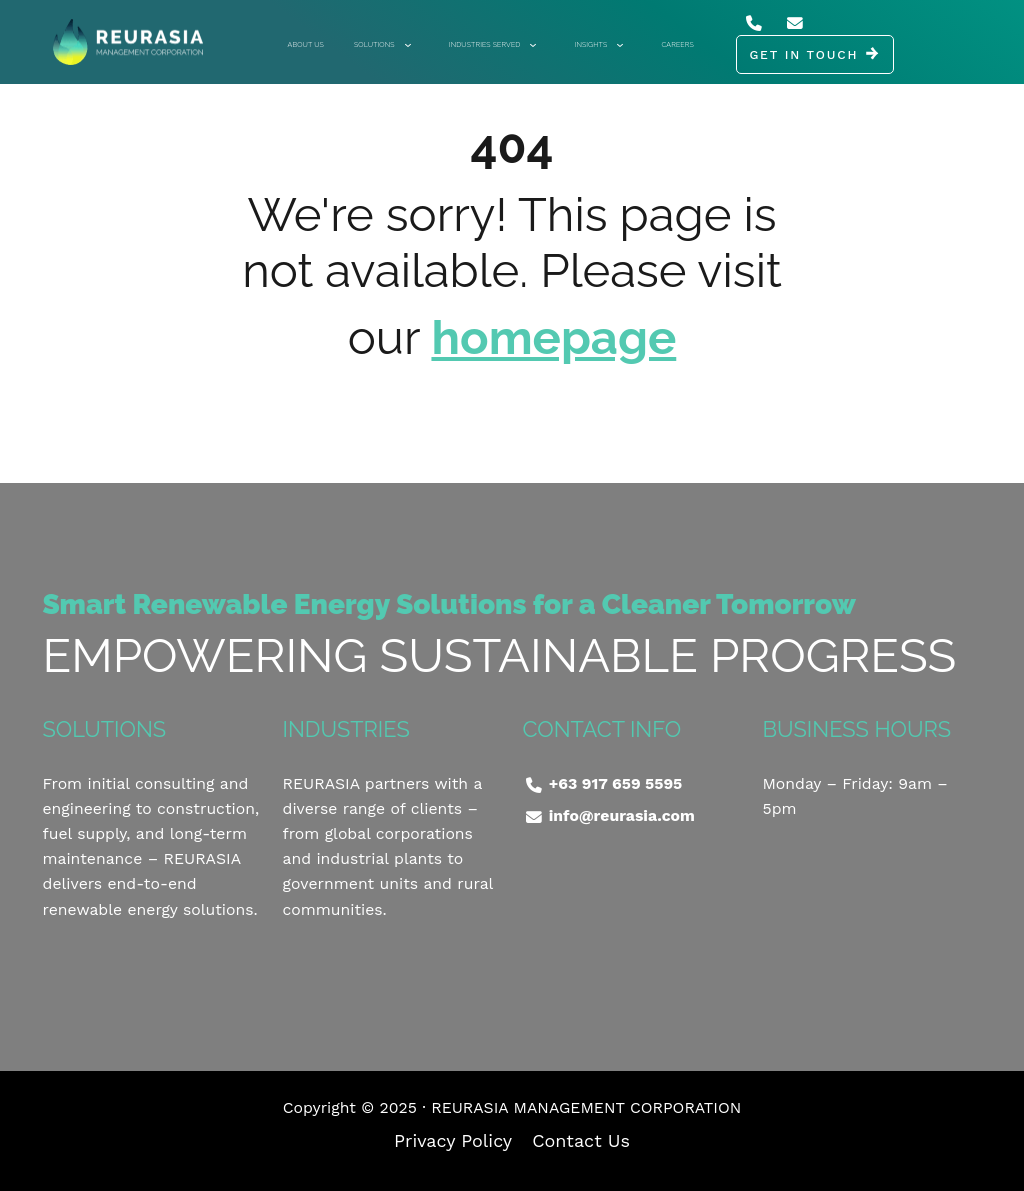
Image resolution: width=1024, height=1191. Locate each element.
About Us (306, 44)
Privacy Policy (453, 1140)
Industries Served (492, 44)
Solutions (382, 44)
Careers (677, 44)
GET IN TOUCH (803, 55)
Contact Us (581, 1140)
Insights (599, 44)
